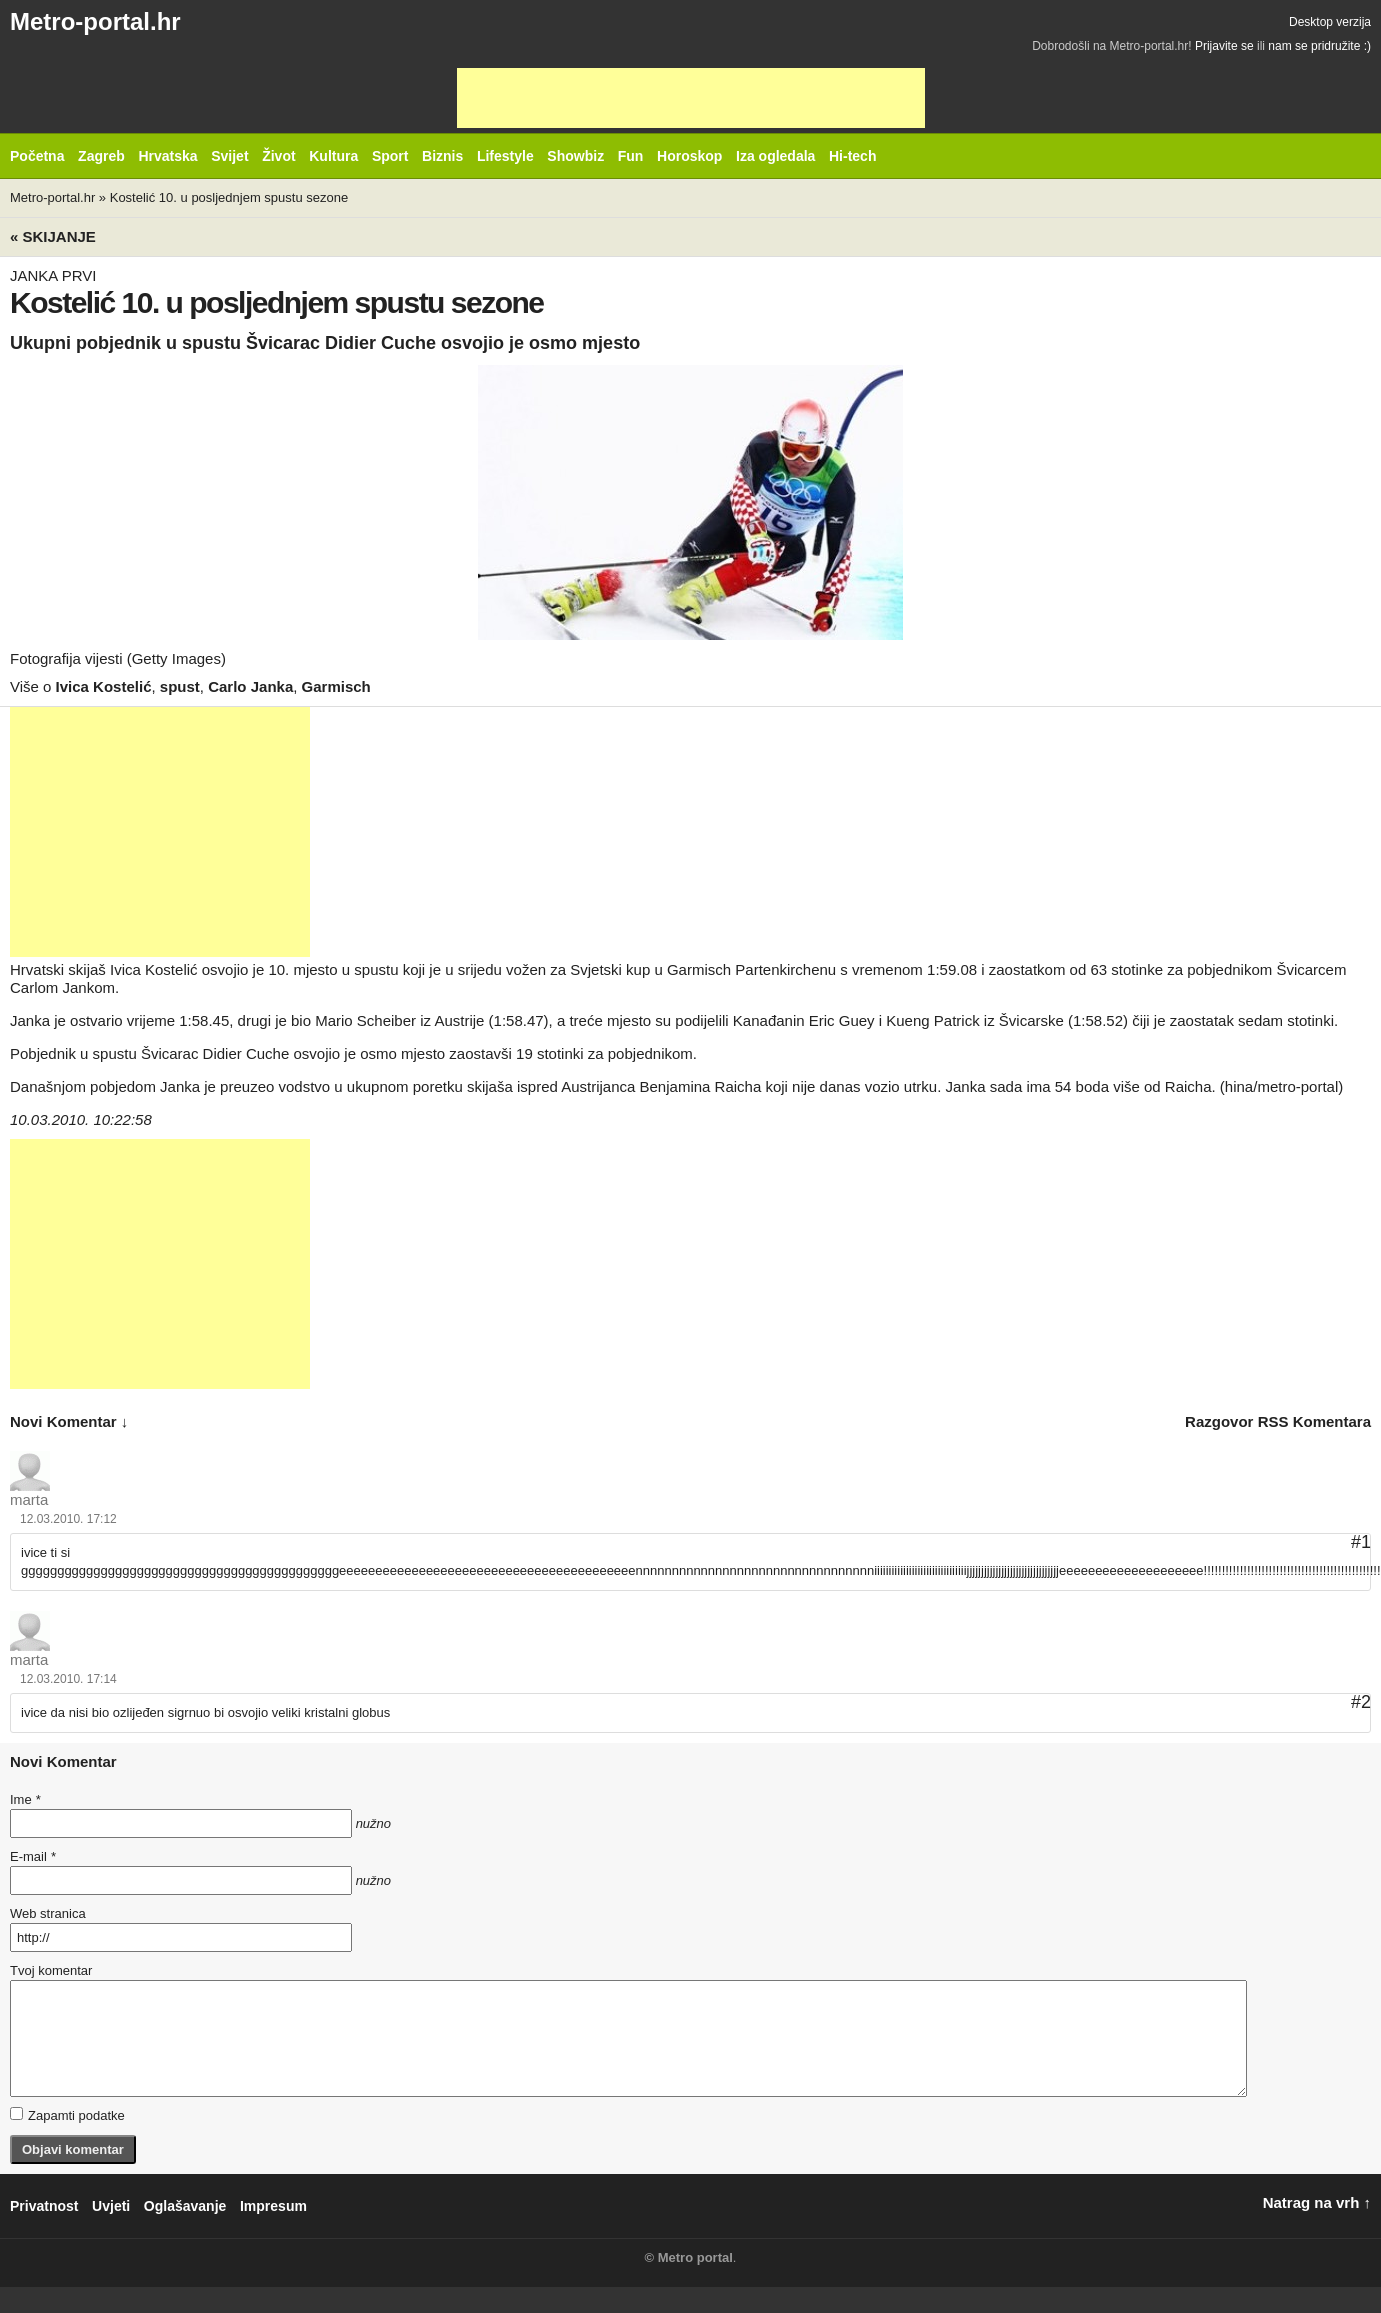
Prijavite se (1224, 46)
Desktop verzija (1330, 22)
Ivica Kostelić (104, 686)
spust (180, 686)
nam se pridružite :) (1319, 46)
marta (29, 1499)
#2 (1361, 1702)
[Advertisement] (691, 98)
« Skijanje (53, 236)
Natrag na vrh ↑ (1317, 2202)
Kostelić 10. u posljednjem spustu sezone (229, 197)
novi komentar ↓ (69, 1421)
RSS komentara (1314, 1421)
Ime (25, 1799)
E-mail (33, 1856)
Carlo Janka (250, 686)
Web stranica (48, 1913)
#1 (1361, 1542)
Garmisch (336, 686)
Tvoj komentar (51, 1970)
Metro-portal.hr (95, 21)
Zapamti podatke (67, 2115)
